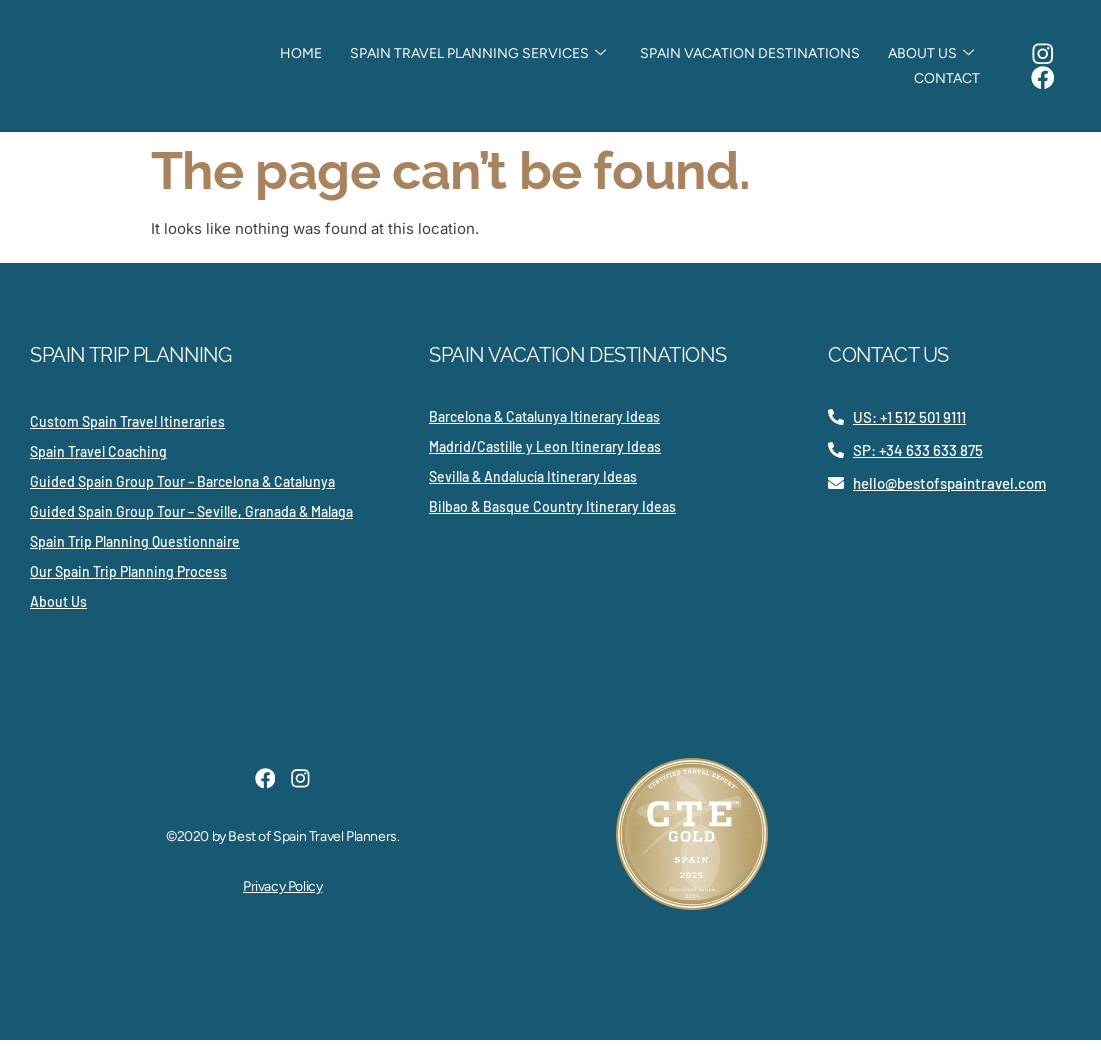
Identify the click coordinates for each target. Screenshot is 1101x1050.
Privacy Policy (282, 901)
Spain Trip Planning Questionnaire (135, 551)
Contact (937, 83)
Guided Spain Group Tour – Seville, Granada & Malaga (191, 521)
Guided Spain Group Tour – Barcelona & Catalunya (182, 491)
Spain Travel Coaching (98, 461)
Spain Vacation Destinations (748, 58)
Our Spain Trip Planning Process (128, 581)
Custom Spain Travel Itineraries (127, 431)
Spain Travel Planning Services (484, 59)
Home (315, 58)
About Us (921, 59)
